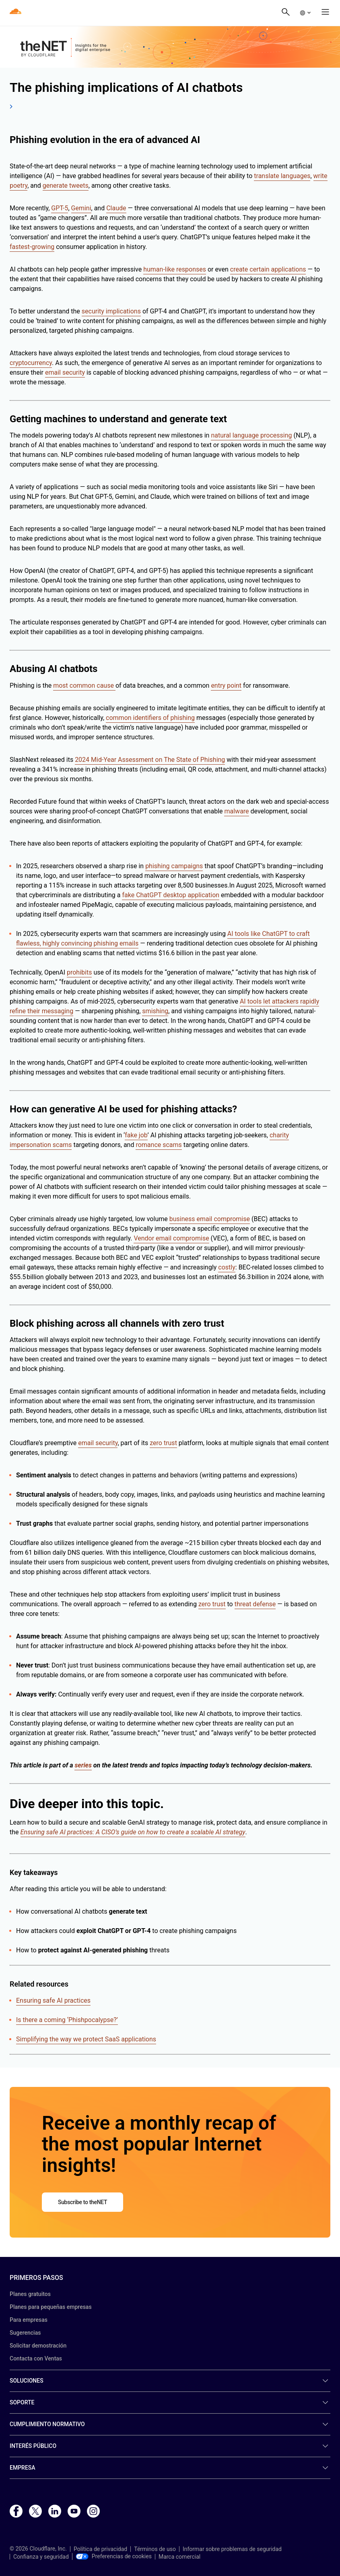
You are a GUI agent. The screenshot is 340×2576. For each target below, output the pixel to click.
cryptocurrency (31, 363)
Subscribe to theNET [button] (82, 2202)
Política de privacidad (100, 2549)
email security (65, 372)
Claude (116, 208)
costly (226, 1267)
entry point (226, 685)
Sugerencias (25, 2332)
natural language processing (251, 435)
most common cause (84, 685)
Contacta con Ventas (36, 2358)
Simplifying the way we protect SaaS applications (86, 2039)
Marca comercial (179, 2556)
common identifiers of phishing (150, 718)
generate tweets (66, 185)
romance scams (158, 1145)
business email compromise (209, 1219)
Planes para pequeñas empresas (51, 2307)
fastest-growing (32, 247)
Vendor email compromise (171, 1238)
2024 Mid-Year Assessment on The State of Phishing (150, 759)
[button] (305, 12)
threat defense (255, 1604)
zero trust (163, 1443)
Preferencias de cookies (114, 2556)
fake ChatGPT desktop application (170, 895)
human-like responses (174, 269)
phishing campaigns (174, 866)
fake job (136, 1135)
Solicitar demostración (38, 2345)
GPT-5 (59, 208)
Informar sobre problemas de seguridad (232, 2549)
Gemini (81, 208)
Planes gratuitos (30, 2294)
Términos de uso (155, 2549)
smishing (155, 1011)
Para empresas (28, 2320)
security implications (111, 311)
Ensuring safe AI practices (53, 2000)
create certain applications (268, 269)
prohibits (79, 972)
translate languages (282, 176)
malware (236, 811)
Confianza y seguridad (41, 2556)
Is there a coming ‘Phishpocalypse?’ (67, 2020)
